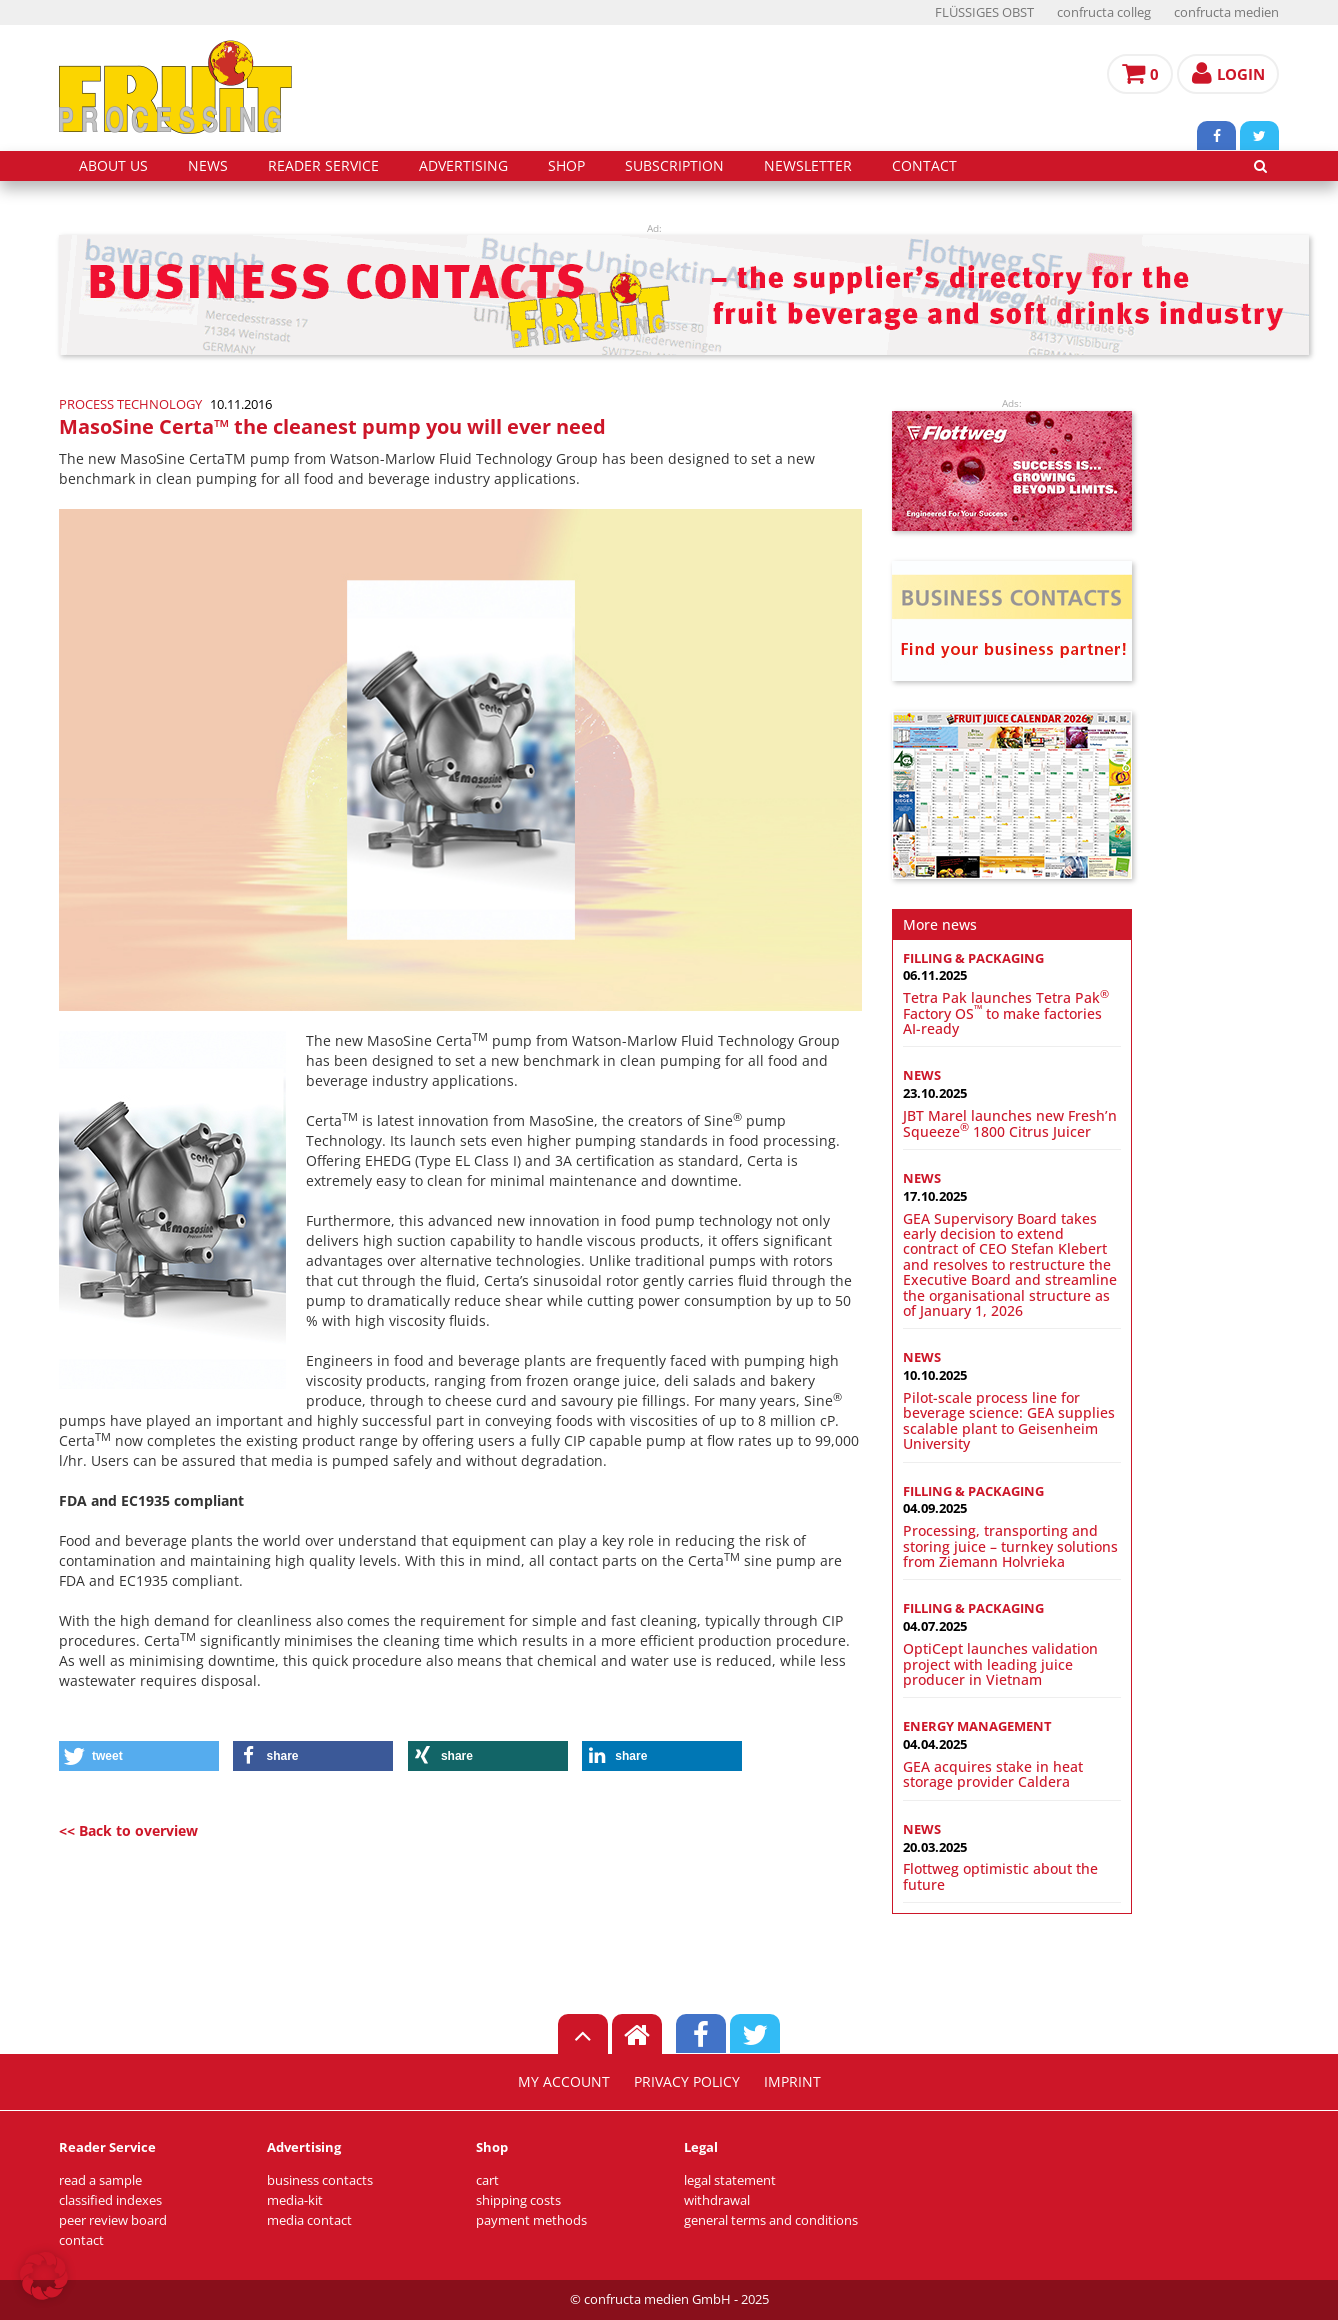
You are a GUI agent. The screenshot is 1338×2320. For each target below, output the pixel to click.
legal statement (730, 2180)
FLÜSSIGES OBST (984, 12)
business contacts (320, 2180)
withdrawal (717, 2200)
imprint (792, 2082)
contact (924, 166)
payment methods (531, 2220)
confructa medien (1226, 12)
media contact (309, 2220)
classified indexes (110, 2200)
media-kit (295, 2200)
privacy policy (687, 2082)
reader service (323, 166)
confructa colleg (1104, 12)
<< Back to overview (128, 1830)
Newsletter (808, 166)
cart (487, 2180)
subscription (674, 166)
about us (113, 166)
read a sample (100, 2180)
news (208, 166)
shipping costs (518, 2200)
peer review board (113, 2220)
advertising (463, 166)
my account (564, 2082)
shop (566, 166)
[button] (139, 1756)
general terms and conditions (771, 2220)
